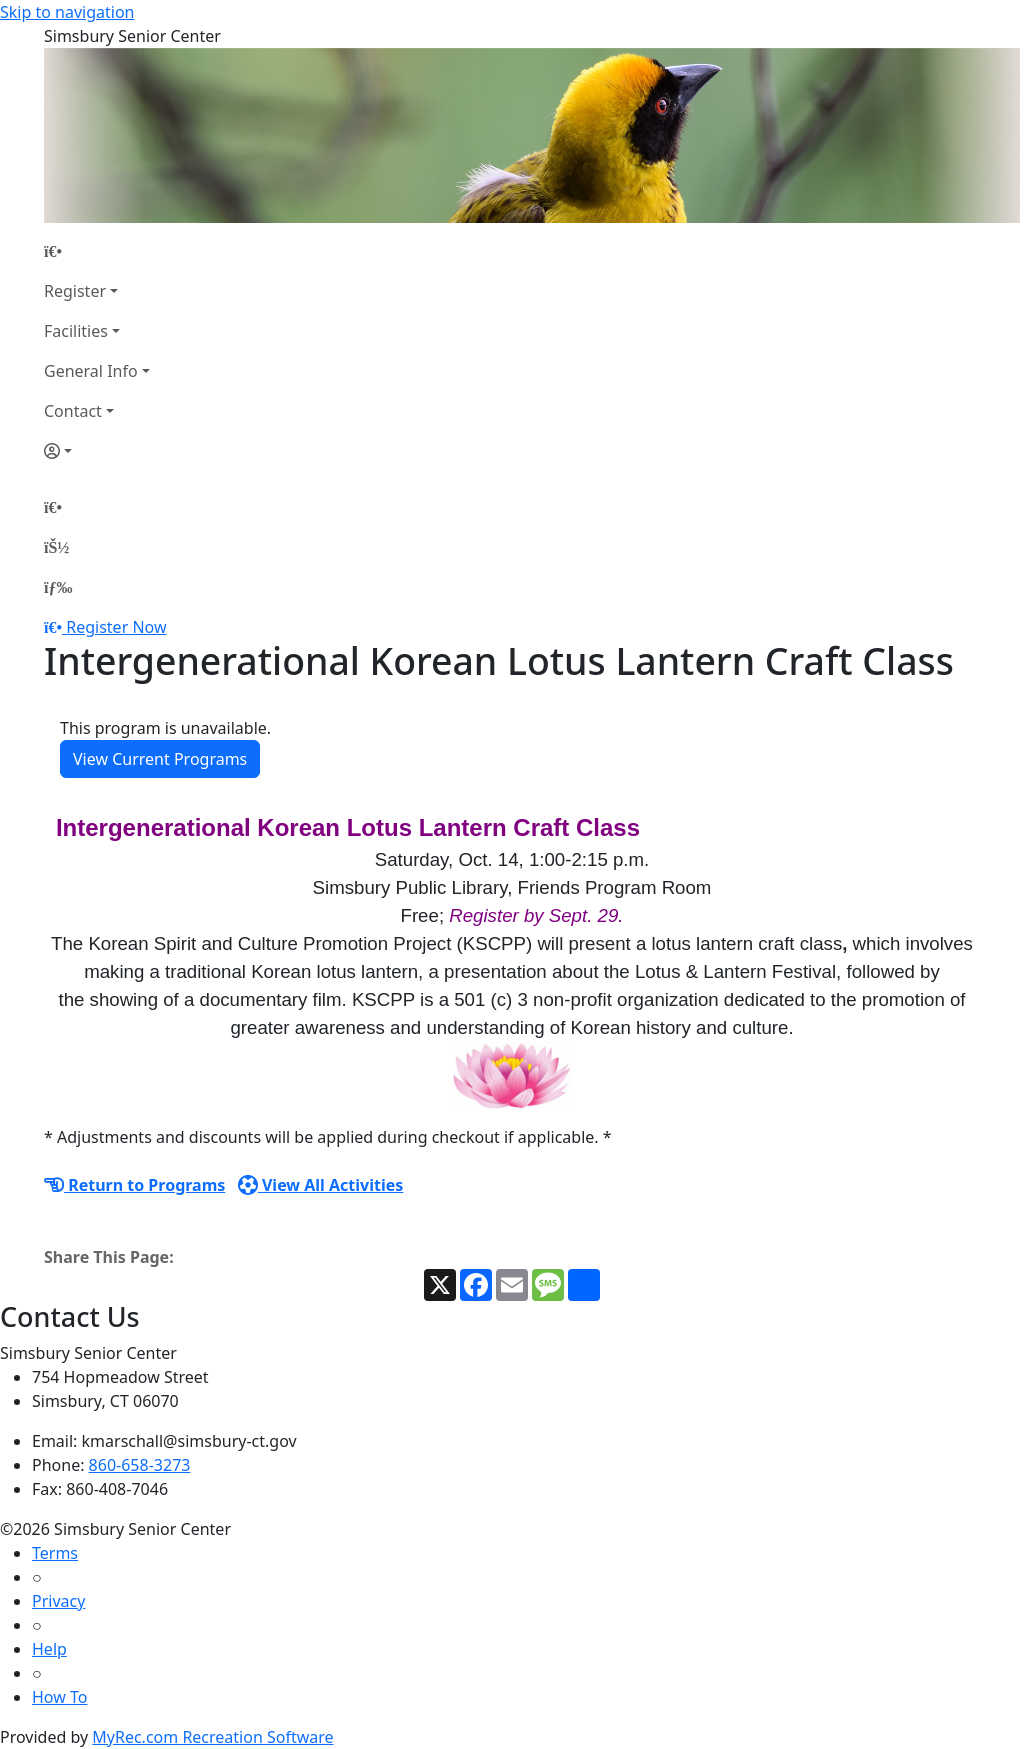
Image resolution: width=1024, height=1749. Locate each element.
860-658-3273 (140, 1465)
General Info (91, 371)
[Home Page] (97, 251)
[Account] (97, 451)
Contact (73, 411)
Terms (55, 1553)
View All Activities (321, 1185)
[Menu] (58, 587)
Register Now (116, 627)
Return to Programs (134, 1185)
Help (49, 1649)
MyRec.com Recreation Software (212, 1737)
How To (59, 1697)
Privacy (58, 1601)
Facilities (76, 331)
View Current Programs (160, 759)
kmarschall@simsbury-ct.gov (189, 1441)
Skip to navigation (67, 12)
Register (75, 291)
